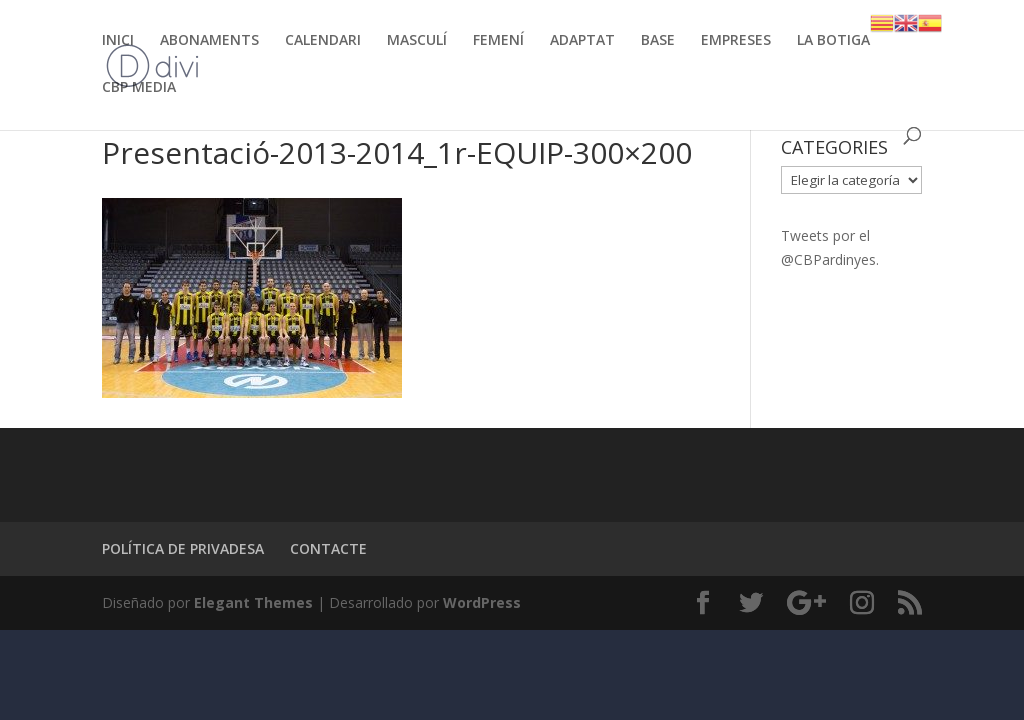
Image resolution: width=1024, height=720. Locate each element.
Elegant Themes (253, 602)
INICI (118, 41)
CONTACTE (328, 548)
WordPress (482, 602)
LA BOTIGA (833, 41)
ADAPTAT (582, 41)
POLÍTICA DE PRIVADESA (183, 548)
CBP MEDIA (139, 88)
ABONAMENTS (209, 41)
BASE (658, 41)
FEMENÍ (498, 41)
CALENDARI (323, 41)
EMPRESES (736, 41)
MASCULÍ (417, 41)
